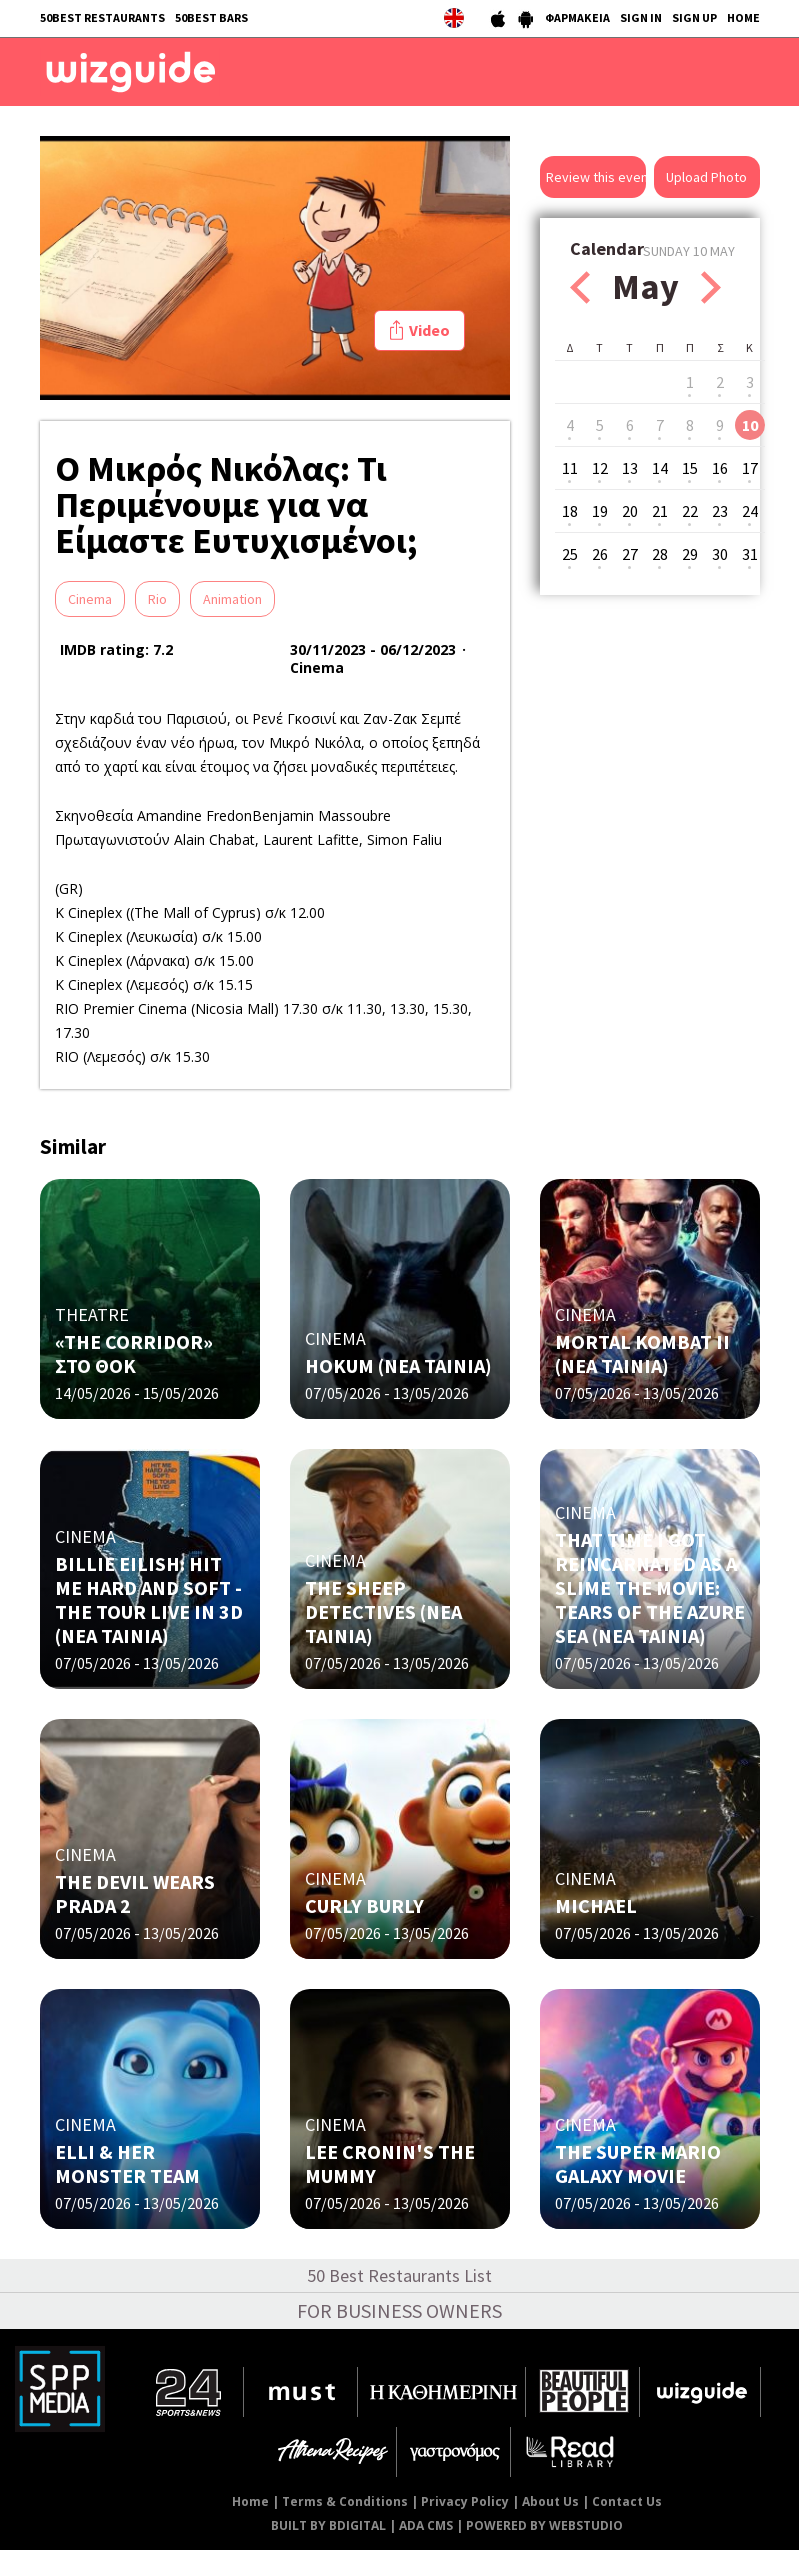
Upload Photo (706, 177)
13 (630, 468)
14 (660, 468)
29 (690, 554)
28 (660, 554)
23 (720, 511)
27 (630, 554)
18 (570, 511)
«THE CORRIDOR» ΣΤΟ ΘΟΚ (134, 1353)
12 (600, 468)
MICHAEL (596, 1905)
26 (600, 554)
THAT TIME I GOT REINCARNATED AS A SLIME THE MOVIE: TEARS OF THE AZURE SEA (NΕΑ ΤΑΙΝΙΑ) (650, 1587)
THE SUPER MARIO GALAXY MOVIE (638, 2163)
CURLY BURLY (364, 1905)
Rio (157, 599)
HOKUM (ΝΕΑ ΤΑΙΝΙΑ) (398, 1365)
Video (429, 330)
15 (690, 468)
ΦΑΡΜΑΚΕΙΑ (577, 17)
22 (690, 511)
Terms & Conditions (345, 2501)
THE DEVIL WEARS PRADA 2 (135, 1893)
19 (600, 511)
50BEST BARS (211, 17)
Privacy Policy (465, 2501)
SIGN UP (694, 17)
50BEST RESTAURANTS (102, 17)
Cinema (90, 599)
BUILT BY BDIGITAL (328, 2525)
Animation (232, 599)
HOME (743, 17)
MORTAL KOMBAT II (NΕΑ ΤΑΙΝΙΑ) (642, 1353)
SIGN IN (641, 17)
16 (720, 468)
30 (720, 554)
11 (570, 468)
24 (750, 511)
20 (630, 511)
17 (750, 468)
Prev (580, 287)
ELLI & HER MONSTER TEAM (127, 2163)
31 (750, 554)
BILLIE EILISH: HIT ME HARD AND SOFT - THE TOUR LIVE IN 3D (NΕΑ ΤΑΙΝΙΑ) (149, 1599)
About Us (550, 2501)
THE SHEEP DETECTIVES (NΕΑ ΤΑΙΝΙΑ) (383, 1611)
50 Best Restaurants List (399, 2275)
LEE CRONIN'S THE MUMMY (390, 2163)
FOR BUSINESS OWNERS (399, 2310)
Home (250, 2501)
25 (570, 554)
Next (711, 287)
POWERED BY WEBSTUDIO (544, 2525)
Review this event (596, 177)
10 (750, 425)
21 (660, 511)
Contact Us (627, 2501)
